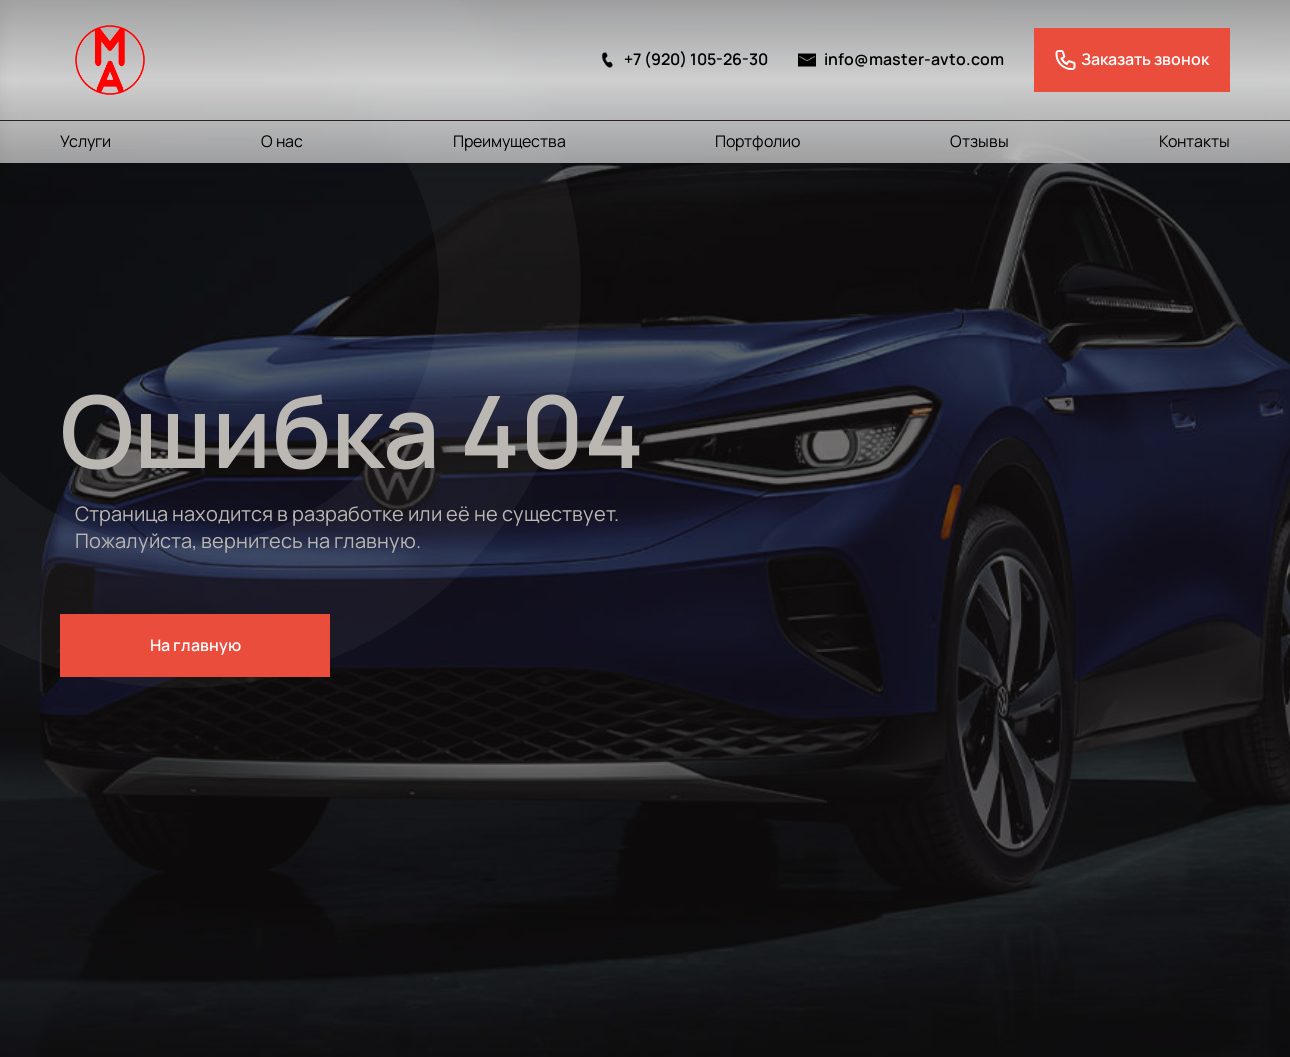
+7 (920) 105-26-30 (683, 59)
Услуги (85, 141)
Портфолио (757, 141)
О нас (282, 141)
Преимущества (509, 141)
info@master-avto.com (901, 59)
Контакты (1194, 141)
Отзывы (979, 141)
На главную (195, 645)
